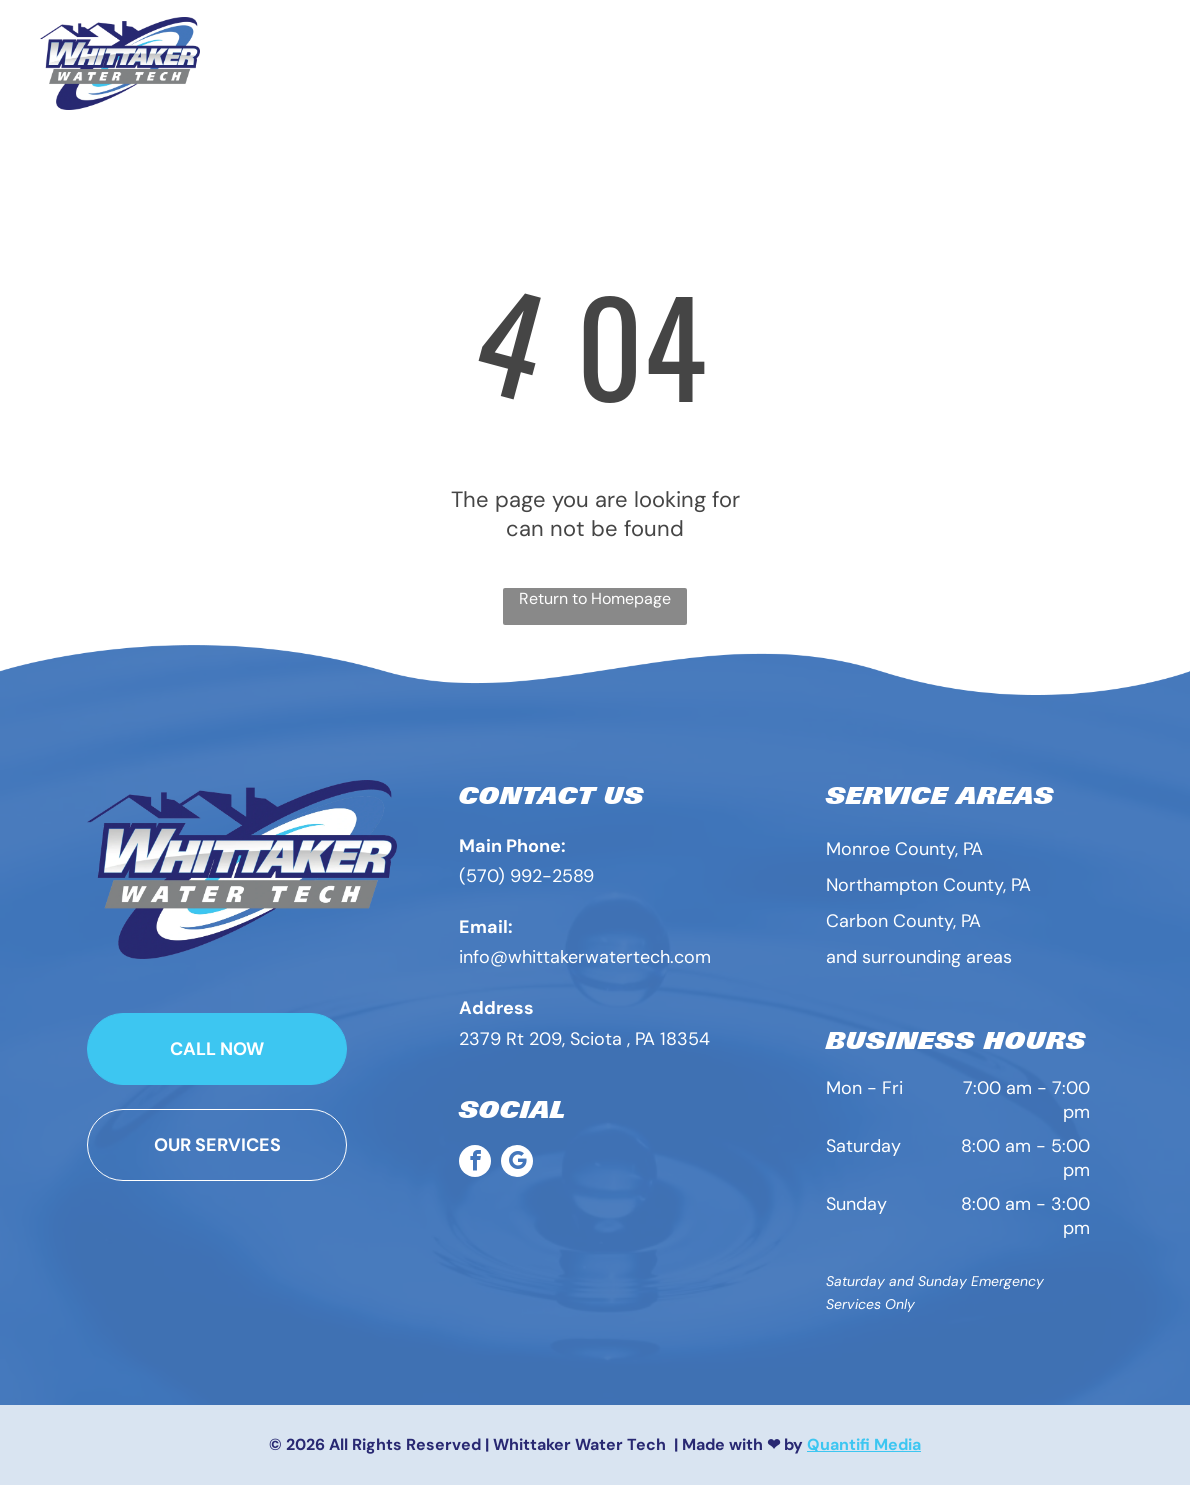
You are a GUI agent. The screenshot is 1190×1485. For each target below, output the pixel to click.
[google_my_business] (517, 1163)
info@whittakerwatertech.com (585, 957)
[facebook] (475, 1163)
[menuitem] (475, 52)
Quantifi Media (864, 1444)
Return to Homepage (595, 598)
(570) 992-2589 (526, 876)
